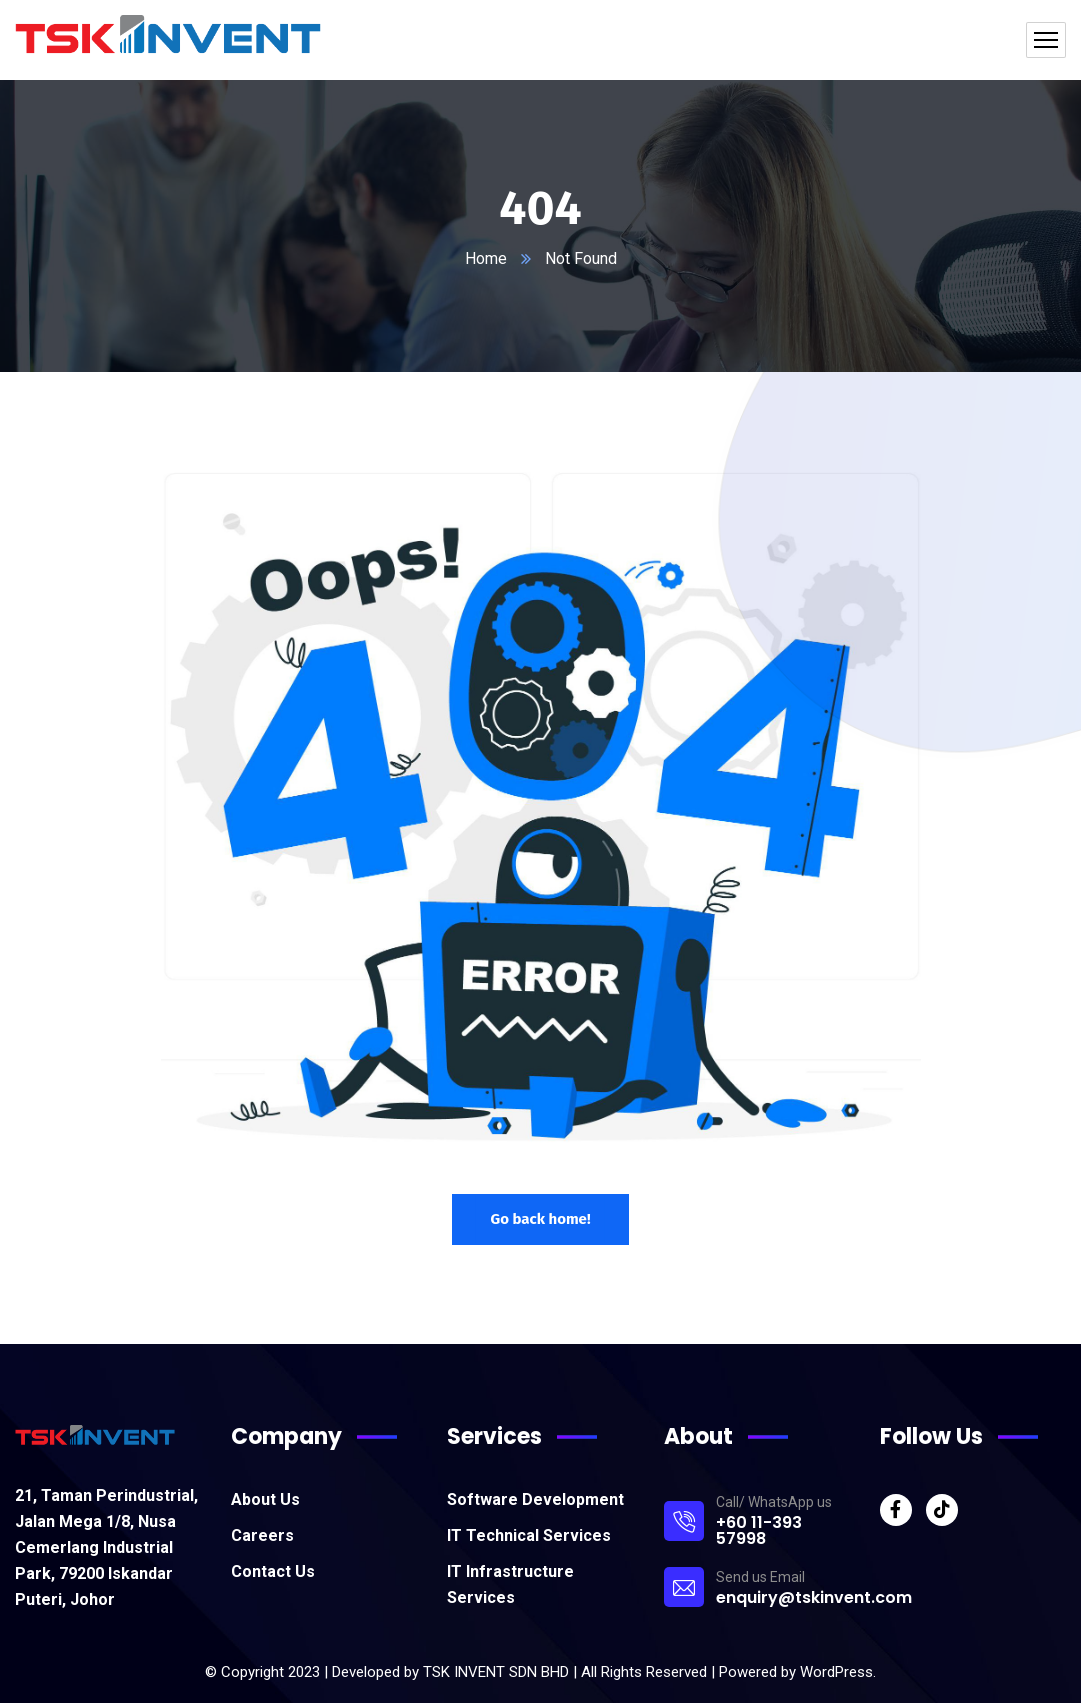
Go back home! (540, 1219)
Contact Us (273, 1571)
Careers (262, 1535)
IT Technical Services (529, 1535)
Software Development (535, 1499)
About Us (265, 1499)
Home (486, 258)
